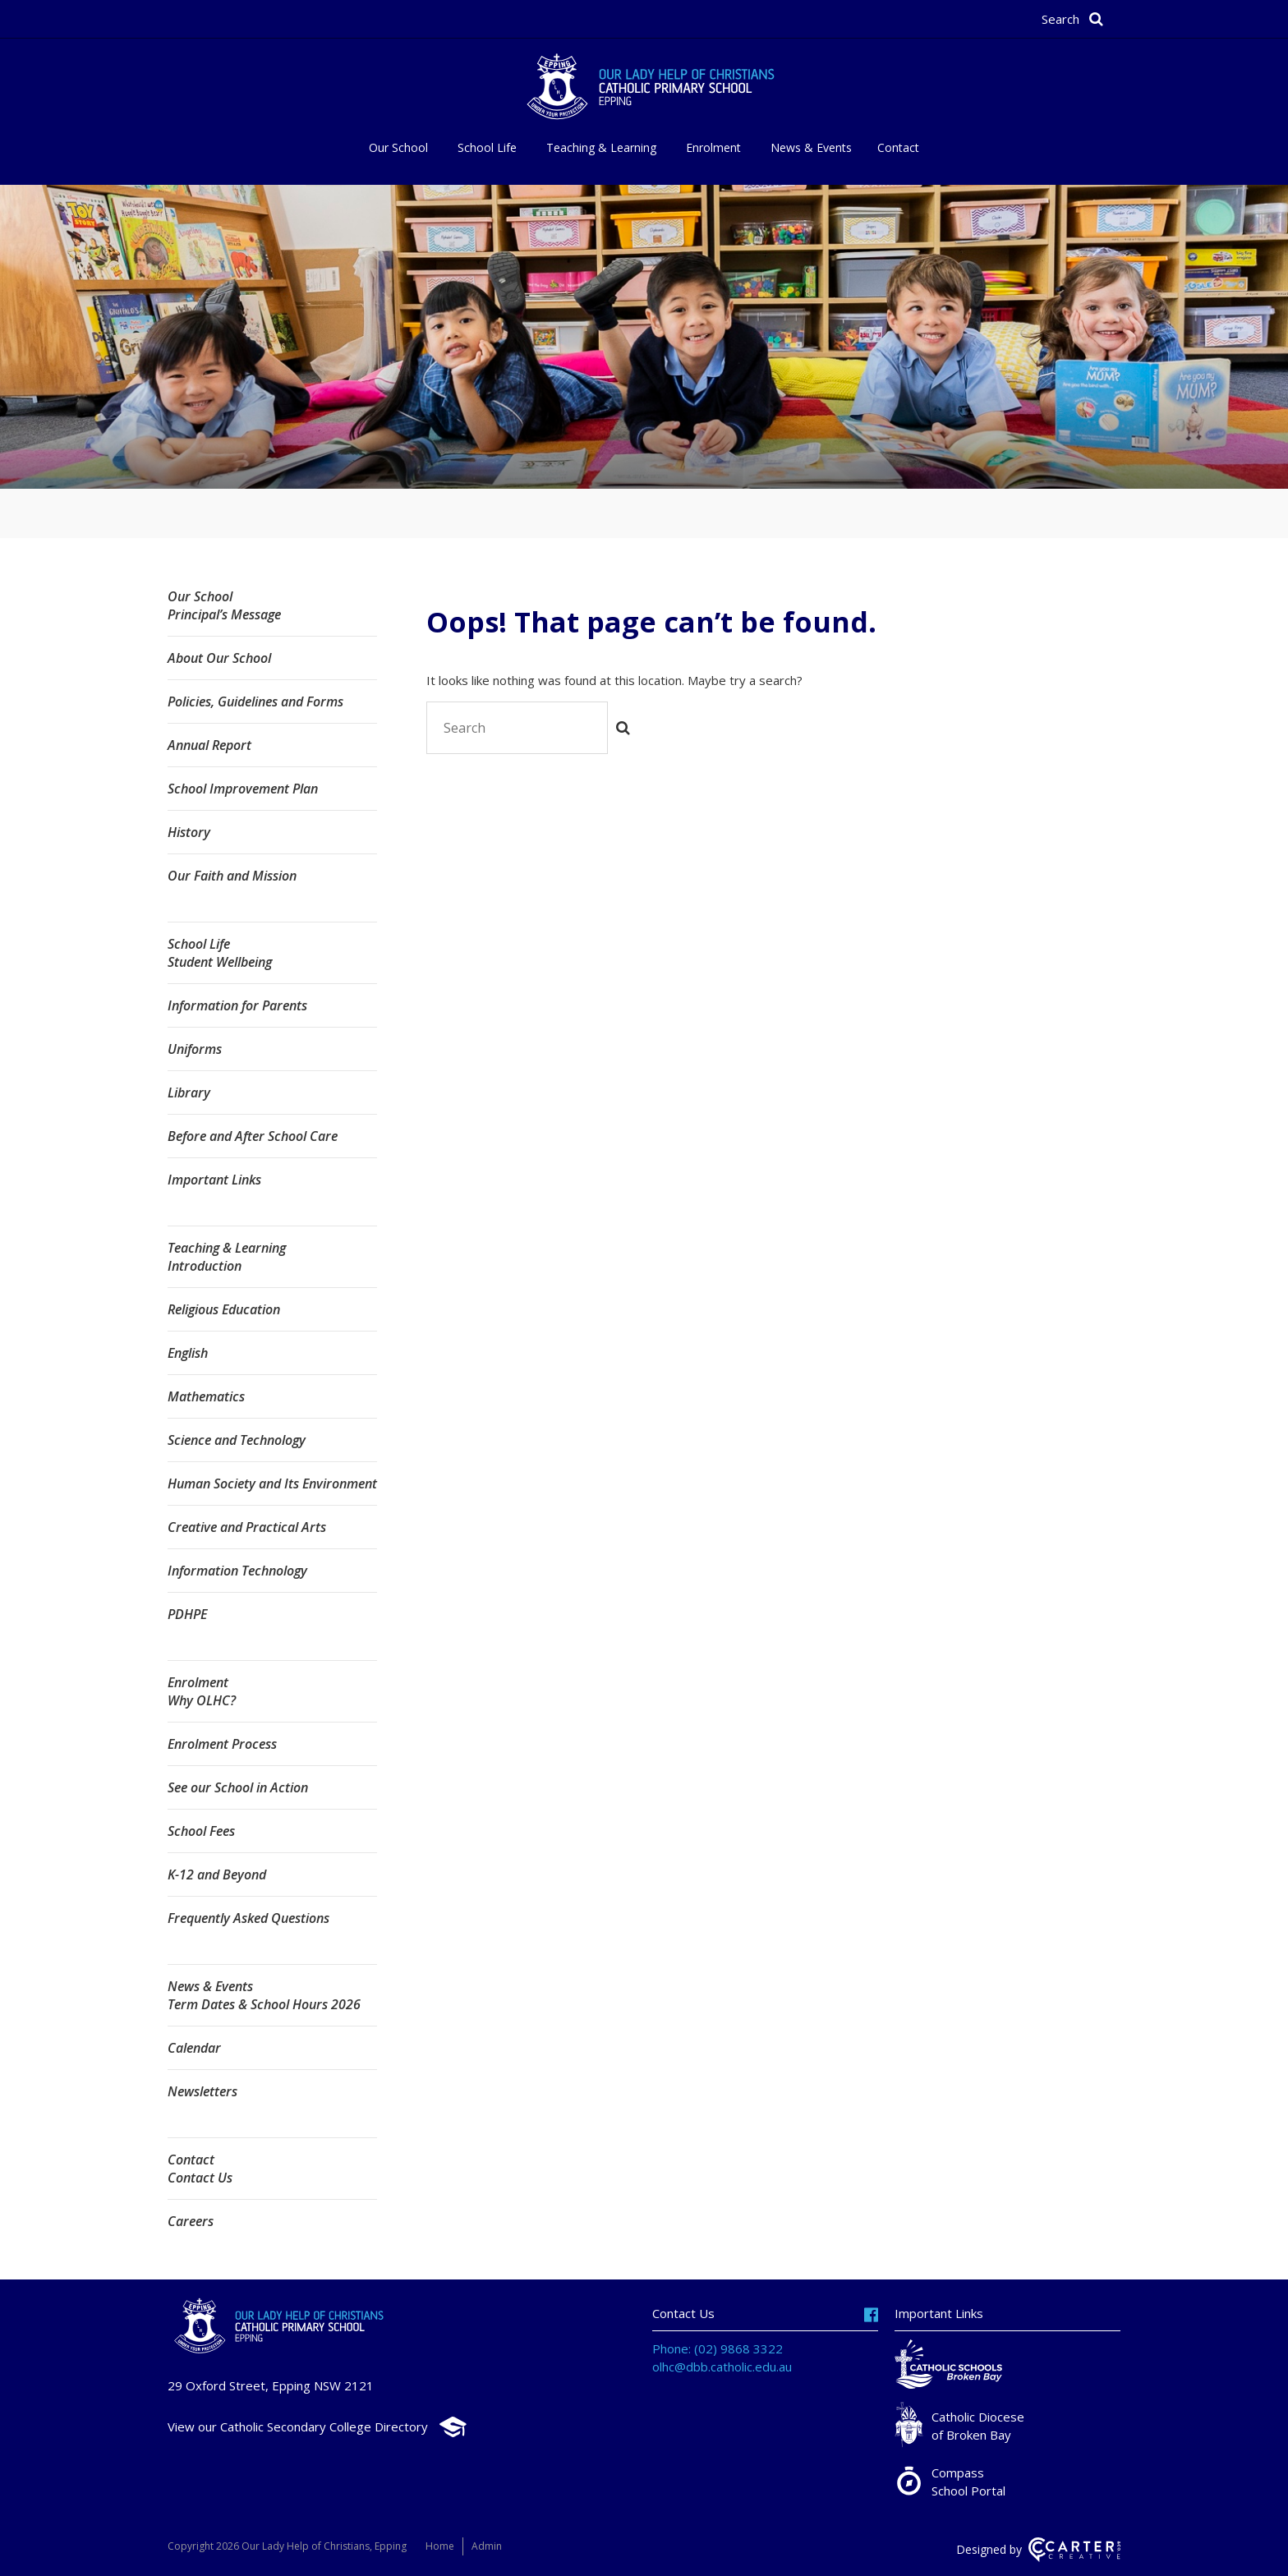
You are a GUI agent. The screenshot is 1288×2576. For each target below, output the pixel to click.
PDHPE (187, 1614)
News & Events (811, 147)
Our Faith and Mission (232, 876)
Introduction (205, 1266)
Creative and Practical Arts (247, 1527)
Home (440, 2546)
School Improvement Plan (243, 789)
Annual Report (209, 745)
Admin (487, 2546)
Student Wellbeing (220, 962)
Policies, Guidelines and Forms (255, 701)
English (188, 1353)
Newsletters (202, 2091)
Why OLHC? (202, 1700)
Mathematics (206, 1396)
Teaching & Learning (601, 147)
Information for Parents (237, 1005)
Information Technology (237, 1571)
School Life (487, 147)
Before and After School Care (253, 1136)
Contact (898, 147)
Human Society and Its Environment (272, 1483)
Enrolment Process (222, 1744)
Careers (191, 2221)
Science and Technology (237, 1440)
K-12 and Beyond (217, 1874)
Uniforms (195, 1049)
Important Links (214, 1180)
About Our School (219, 658)
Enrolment (713, 147)
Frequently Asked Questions (248, 1918)
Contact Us (200, 2178)
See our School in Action (238, 1787)
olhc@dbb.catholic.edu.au (722, 2366)
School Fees (201, 1831)
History (189, 832)
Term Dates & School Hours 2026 (264, 2004)
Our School (398, 147)
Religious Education (224, 1309)
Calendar (194, 2048)
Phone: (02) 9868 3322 (717, 2348)
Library (189, 1092)
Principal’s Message (224, 614)
